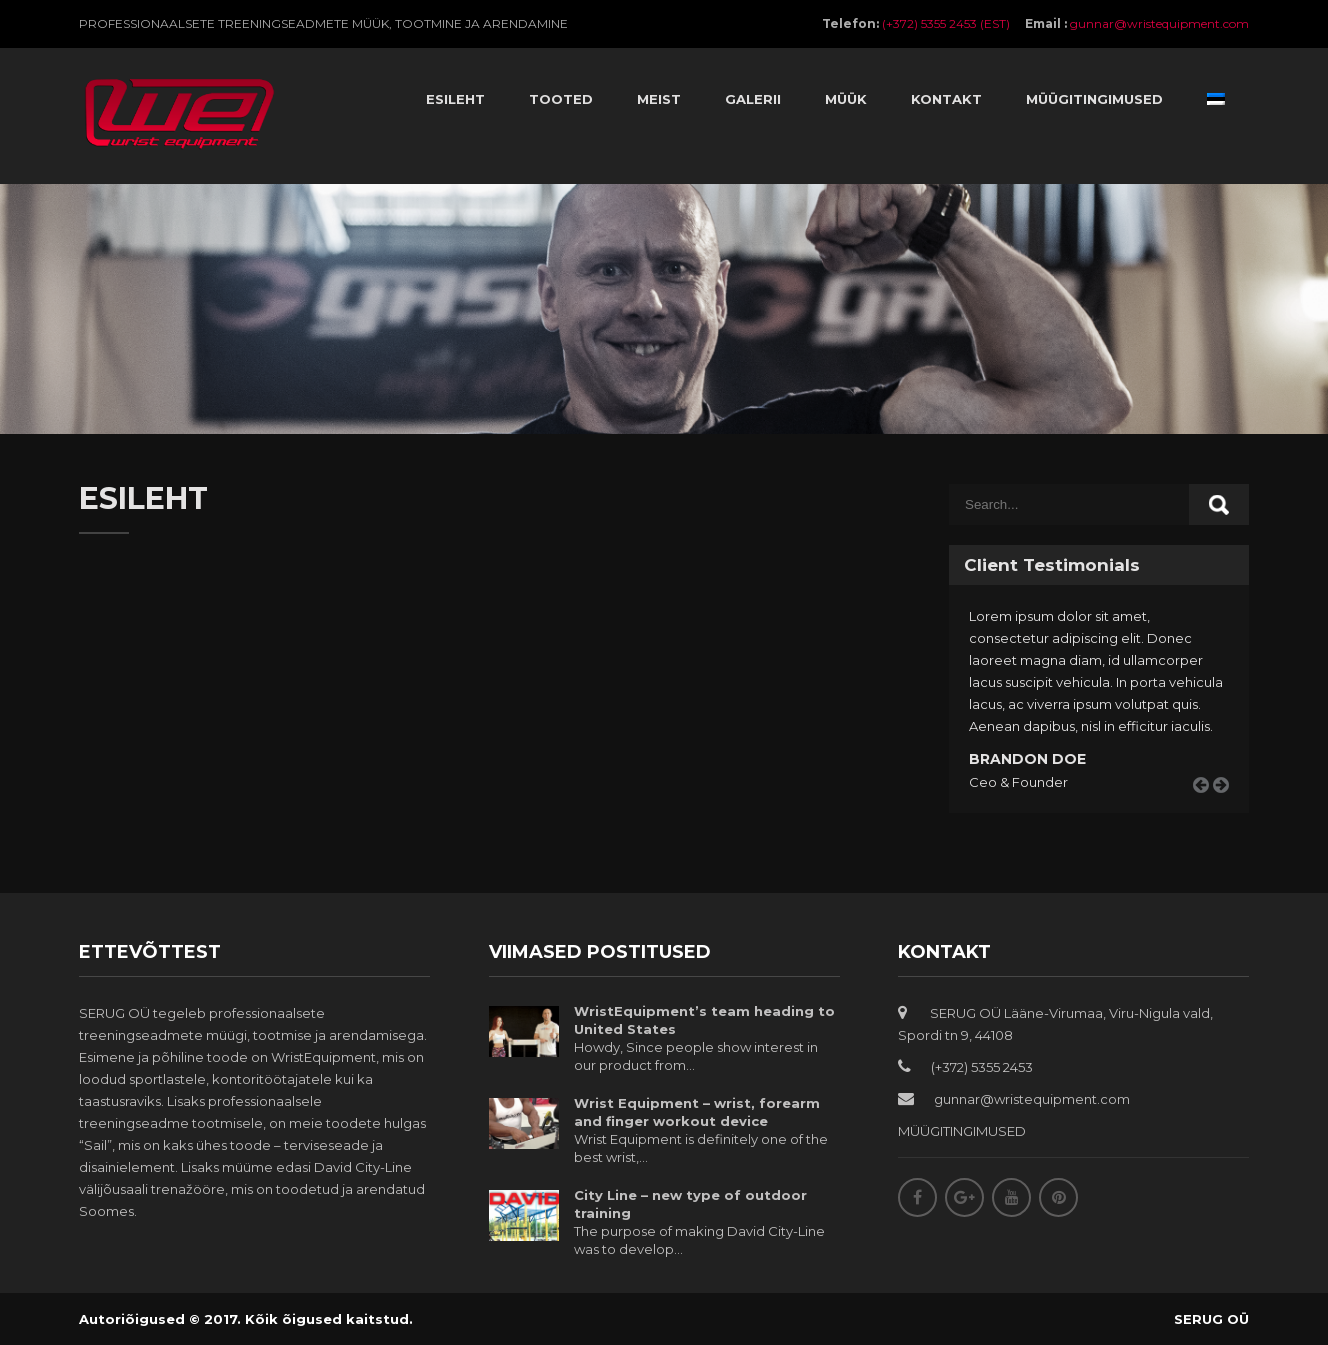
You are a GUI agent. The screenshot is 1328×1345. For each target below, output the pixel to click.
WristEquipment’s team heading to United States (704, 1020)
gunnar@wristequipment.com (1159, 23)
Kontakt (946, 99)
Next (1228, 807)
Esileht (455, 99)
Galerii (753, 99)
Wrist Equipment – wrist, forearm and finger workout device (697, 1112)
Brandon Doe (1027, 759)
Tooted (561, 99)
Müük (846, 99)
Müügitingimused (1094, 99)
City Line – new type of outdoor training (690, 1204)
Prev (1208, 807)
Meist (659, 99)
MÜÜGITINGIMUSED (962, 1131)
